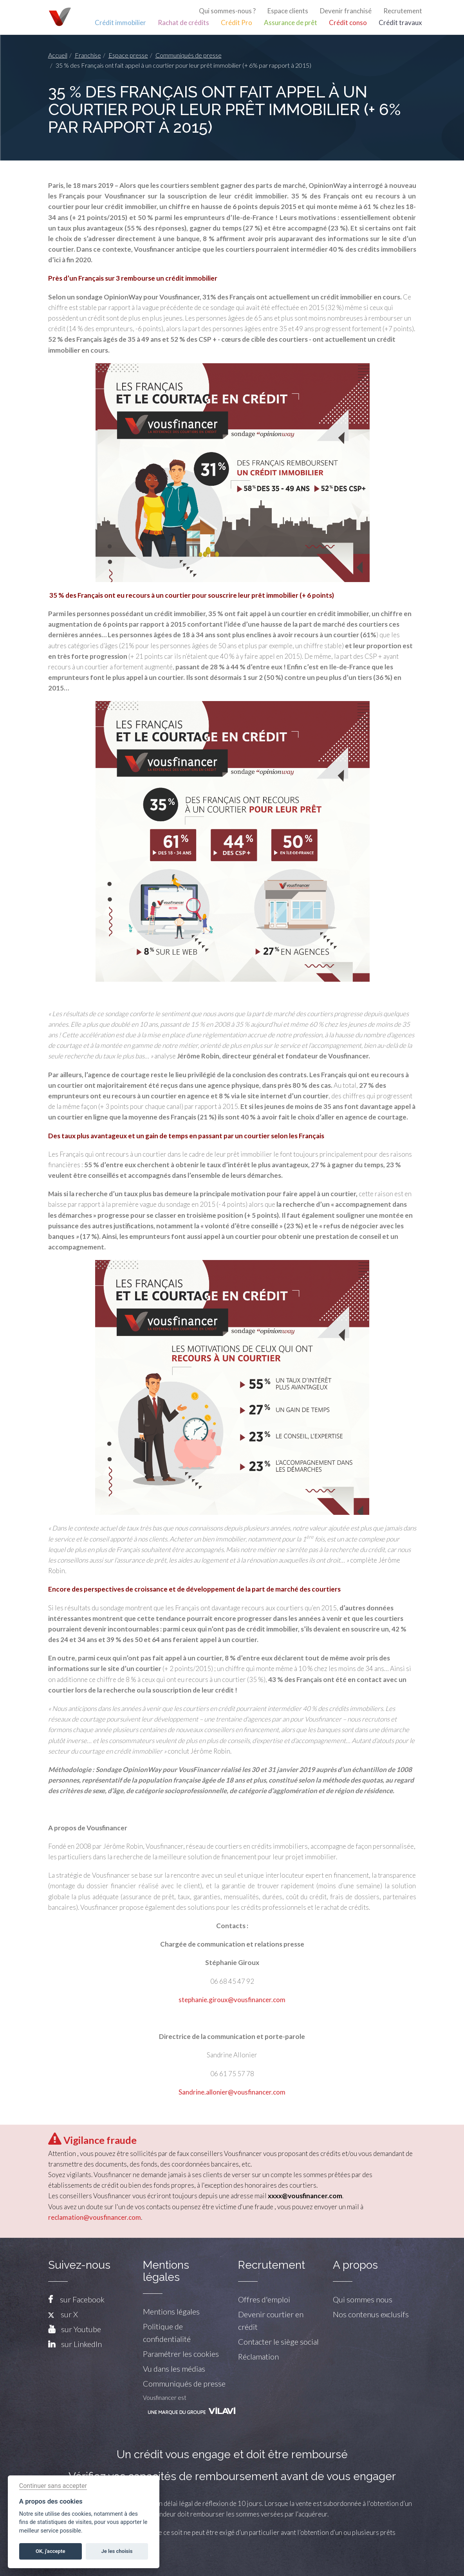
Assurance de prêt (290, 22)
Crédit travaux (400, 22)
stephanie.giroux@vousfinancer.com (232, 2000)
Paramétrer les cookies (181, 2353)
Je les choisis (117, 2551)
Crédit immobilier (120, 22)
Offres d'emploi (264, 2299)
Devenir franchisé (346, 11)
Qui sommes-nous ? (227, 11)
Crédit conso (348, 22)
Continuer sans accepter (53, 2485)
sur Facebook (82, 2299)
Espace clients (287, 11)
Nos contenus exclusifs (371, 2314)
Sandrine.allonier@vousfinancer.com (232, 2092)
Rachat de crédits (183, 22)
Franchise (88, 55)
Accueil (57, 55)
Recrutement (402, 11)
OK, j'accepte (50, 2551)
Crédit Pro (236, 22)
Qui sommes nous (362, 2299)
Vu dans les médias (174, 2368)
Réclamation (258, 2356)
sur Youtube (81, 2329)
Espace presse (128, 55)
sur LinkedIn (81, 2344)
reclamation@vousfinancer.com (94, 2217)
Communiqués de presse (188, 55)
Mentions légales (171, 2311)
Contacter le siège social (278, 2341)
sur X (63, 2314)
